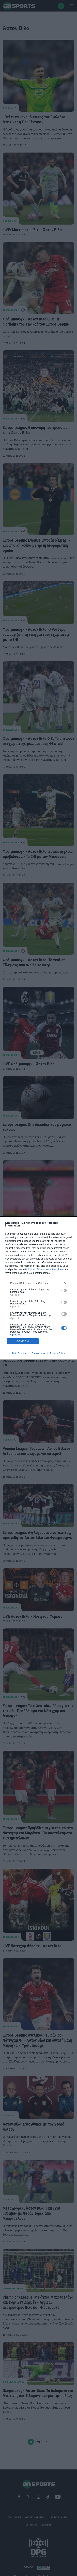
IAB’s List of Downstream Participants (45, 1269)
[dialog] (38, 1288)
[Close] (70, 1223)
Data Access (38, 1353)
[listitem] (38, 1283)
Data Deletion (19, 1353)
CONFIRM (22, 1341)
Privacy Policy (57, 1353)
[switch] (64, 1290)
